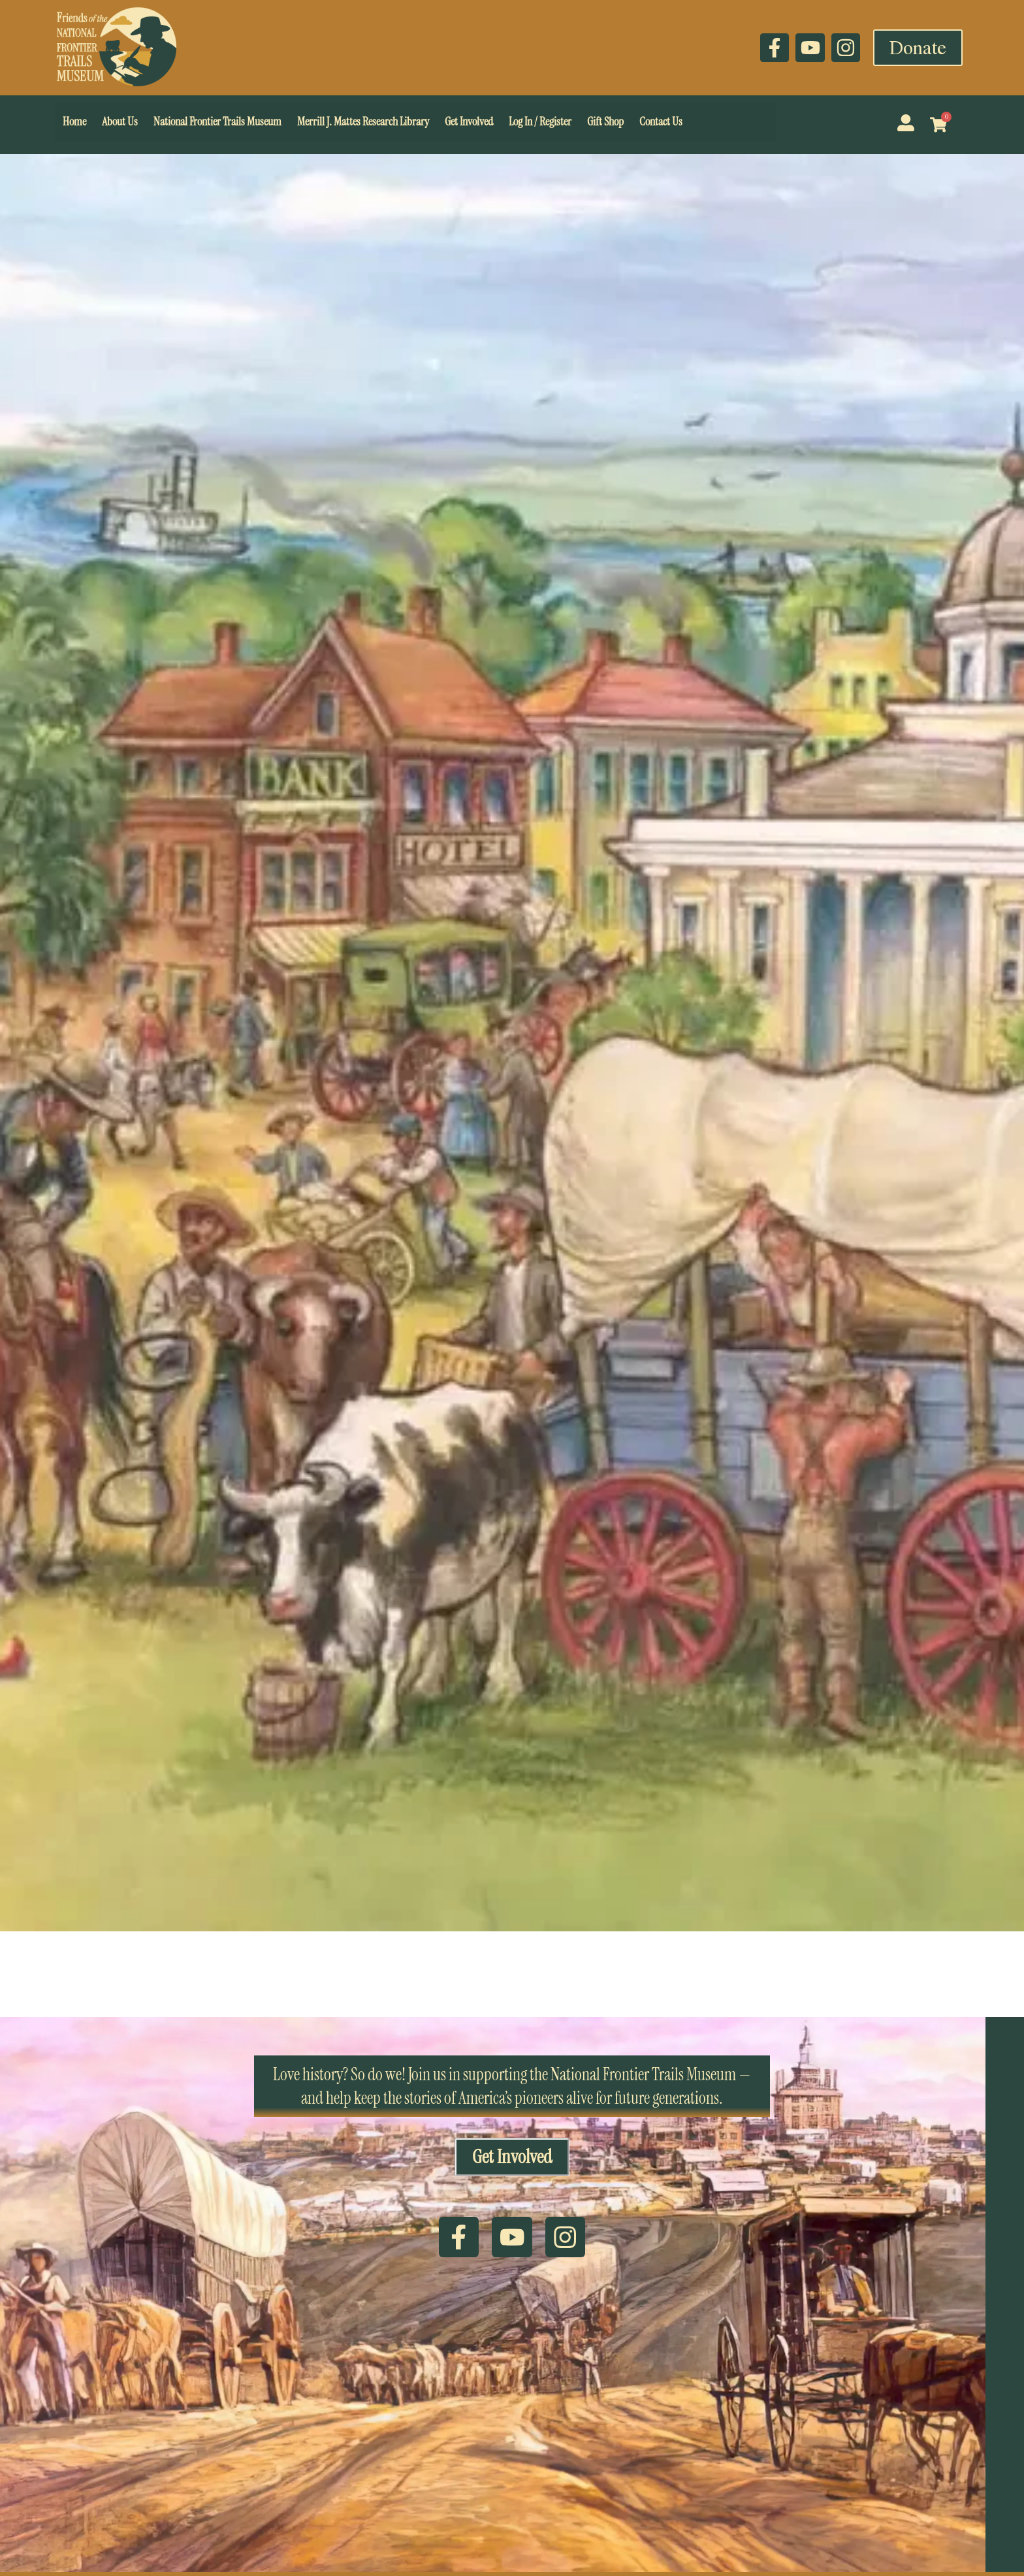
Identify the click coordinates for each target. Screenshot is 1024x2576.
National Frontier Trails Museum (217, 121)
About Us (120, 121)
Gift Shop (605, 121)
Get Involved (469, 121)
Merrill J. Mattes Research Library (363, 121)
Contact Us (660, 121)
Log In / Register (540, 121)
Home (74, 121)
